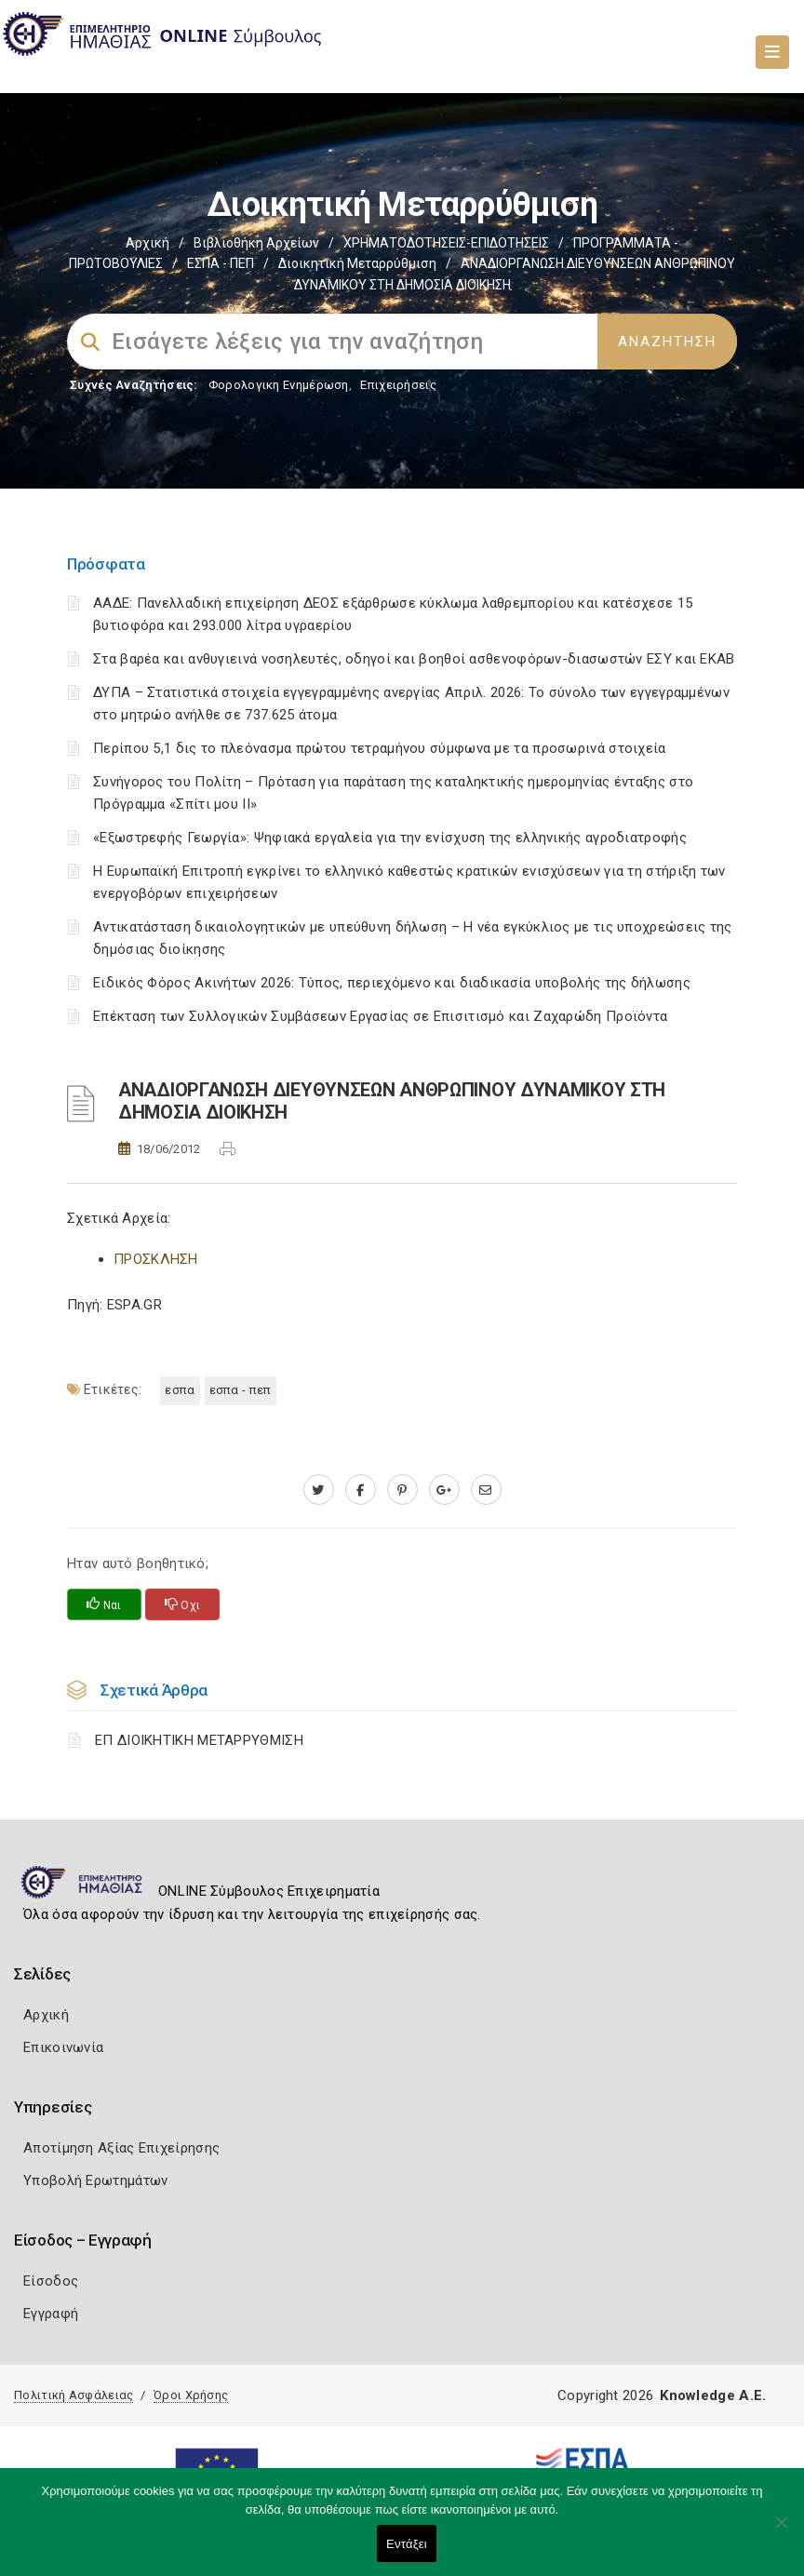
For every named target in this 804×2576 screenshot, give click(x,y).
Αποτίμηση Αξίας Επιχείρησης (121, 2148)
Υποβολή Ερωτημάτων (95, 2180)
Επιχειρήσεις (398, 385)
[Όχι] (780, 2531)
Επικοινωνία (63, 2047)
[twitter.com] (319, 1490)
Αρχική (147, 242)
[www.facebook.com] (361, 1490)
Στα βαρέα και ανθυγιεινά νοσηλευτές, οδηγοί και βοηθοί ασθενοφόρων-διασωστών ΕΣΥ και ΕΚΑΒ (414, 659)
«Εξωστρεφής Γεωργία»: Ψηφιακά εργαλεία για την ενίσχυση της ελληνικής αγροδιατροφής (390, 837)
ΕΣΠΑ (179, 1390)
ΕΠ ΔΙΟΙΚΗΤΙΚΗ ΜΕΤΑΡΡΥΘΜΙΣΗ (199, 1740)
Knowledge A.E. (713, 2395)
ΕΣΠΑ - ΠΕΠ (220, 263)
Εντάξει (406, 2544)
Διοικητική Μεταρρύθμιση (357, 263)
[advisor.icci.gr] (486, 1490)
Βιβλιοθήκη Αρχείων (256, 242)
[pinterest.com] (402, 1490)
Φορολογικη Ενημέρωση (278, 385)
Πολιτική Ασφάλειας (73, 2395)
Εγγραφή (50, 2313)
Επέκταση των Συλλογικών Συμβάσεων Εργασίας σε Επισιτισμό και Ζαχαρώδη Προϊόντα (380, 1016)
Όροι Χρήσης (191, 2395)
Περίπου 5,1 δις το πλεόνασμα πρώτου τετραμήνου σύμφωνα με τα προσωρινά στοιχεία (379, 748)
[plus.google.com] (444, 1490)
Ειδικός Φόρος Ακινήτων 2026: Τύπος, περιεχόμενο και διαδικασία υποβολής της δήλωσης (391, 982)
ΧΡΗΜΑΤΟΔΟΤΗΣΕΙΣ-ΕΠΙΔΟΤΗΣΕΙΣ (446, 242)
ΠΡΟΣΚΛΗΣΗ (156, 1259)
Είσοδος (50, 2281)
